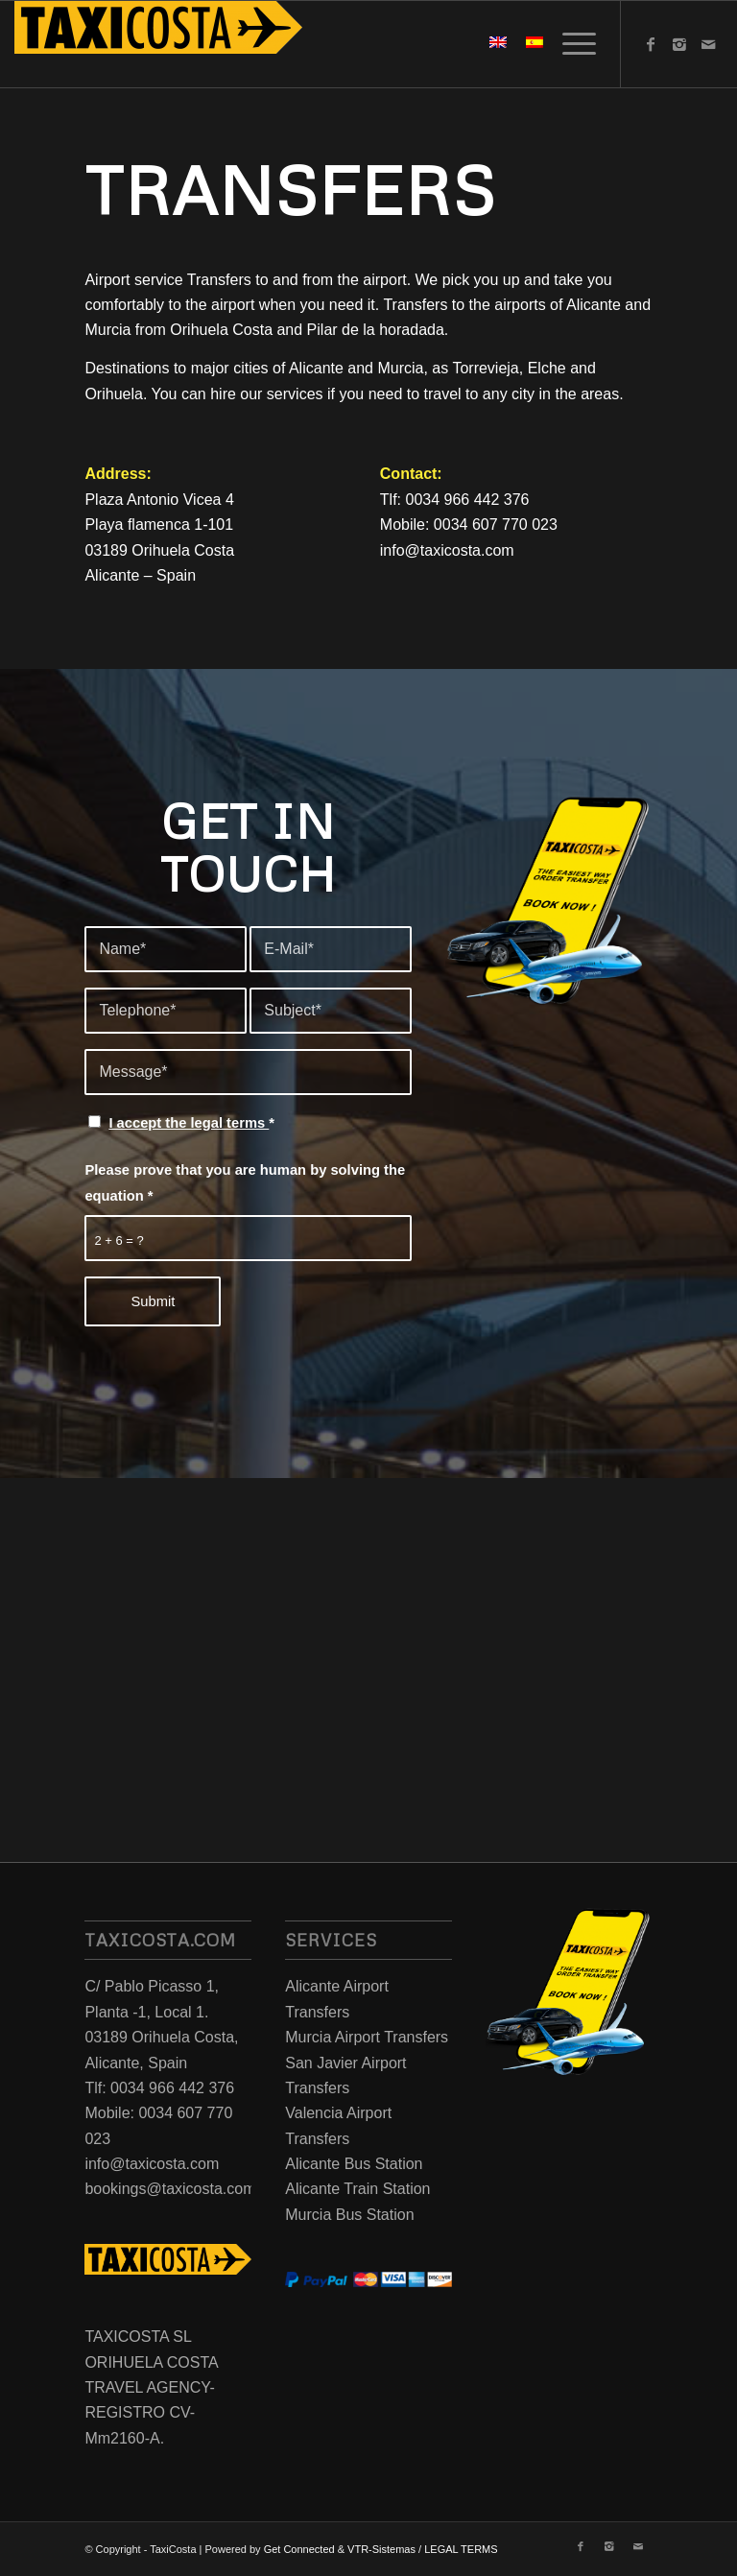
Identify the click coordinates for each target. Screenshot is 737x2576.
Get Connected (299, 2549)
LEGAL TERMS (460, 2549)
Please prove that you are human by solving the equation (244, 1182)
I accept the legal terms (188, 1123)
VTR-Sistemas (381, 2549)
